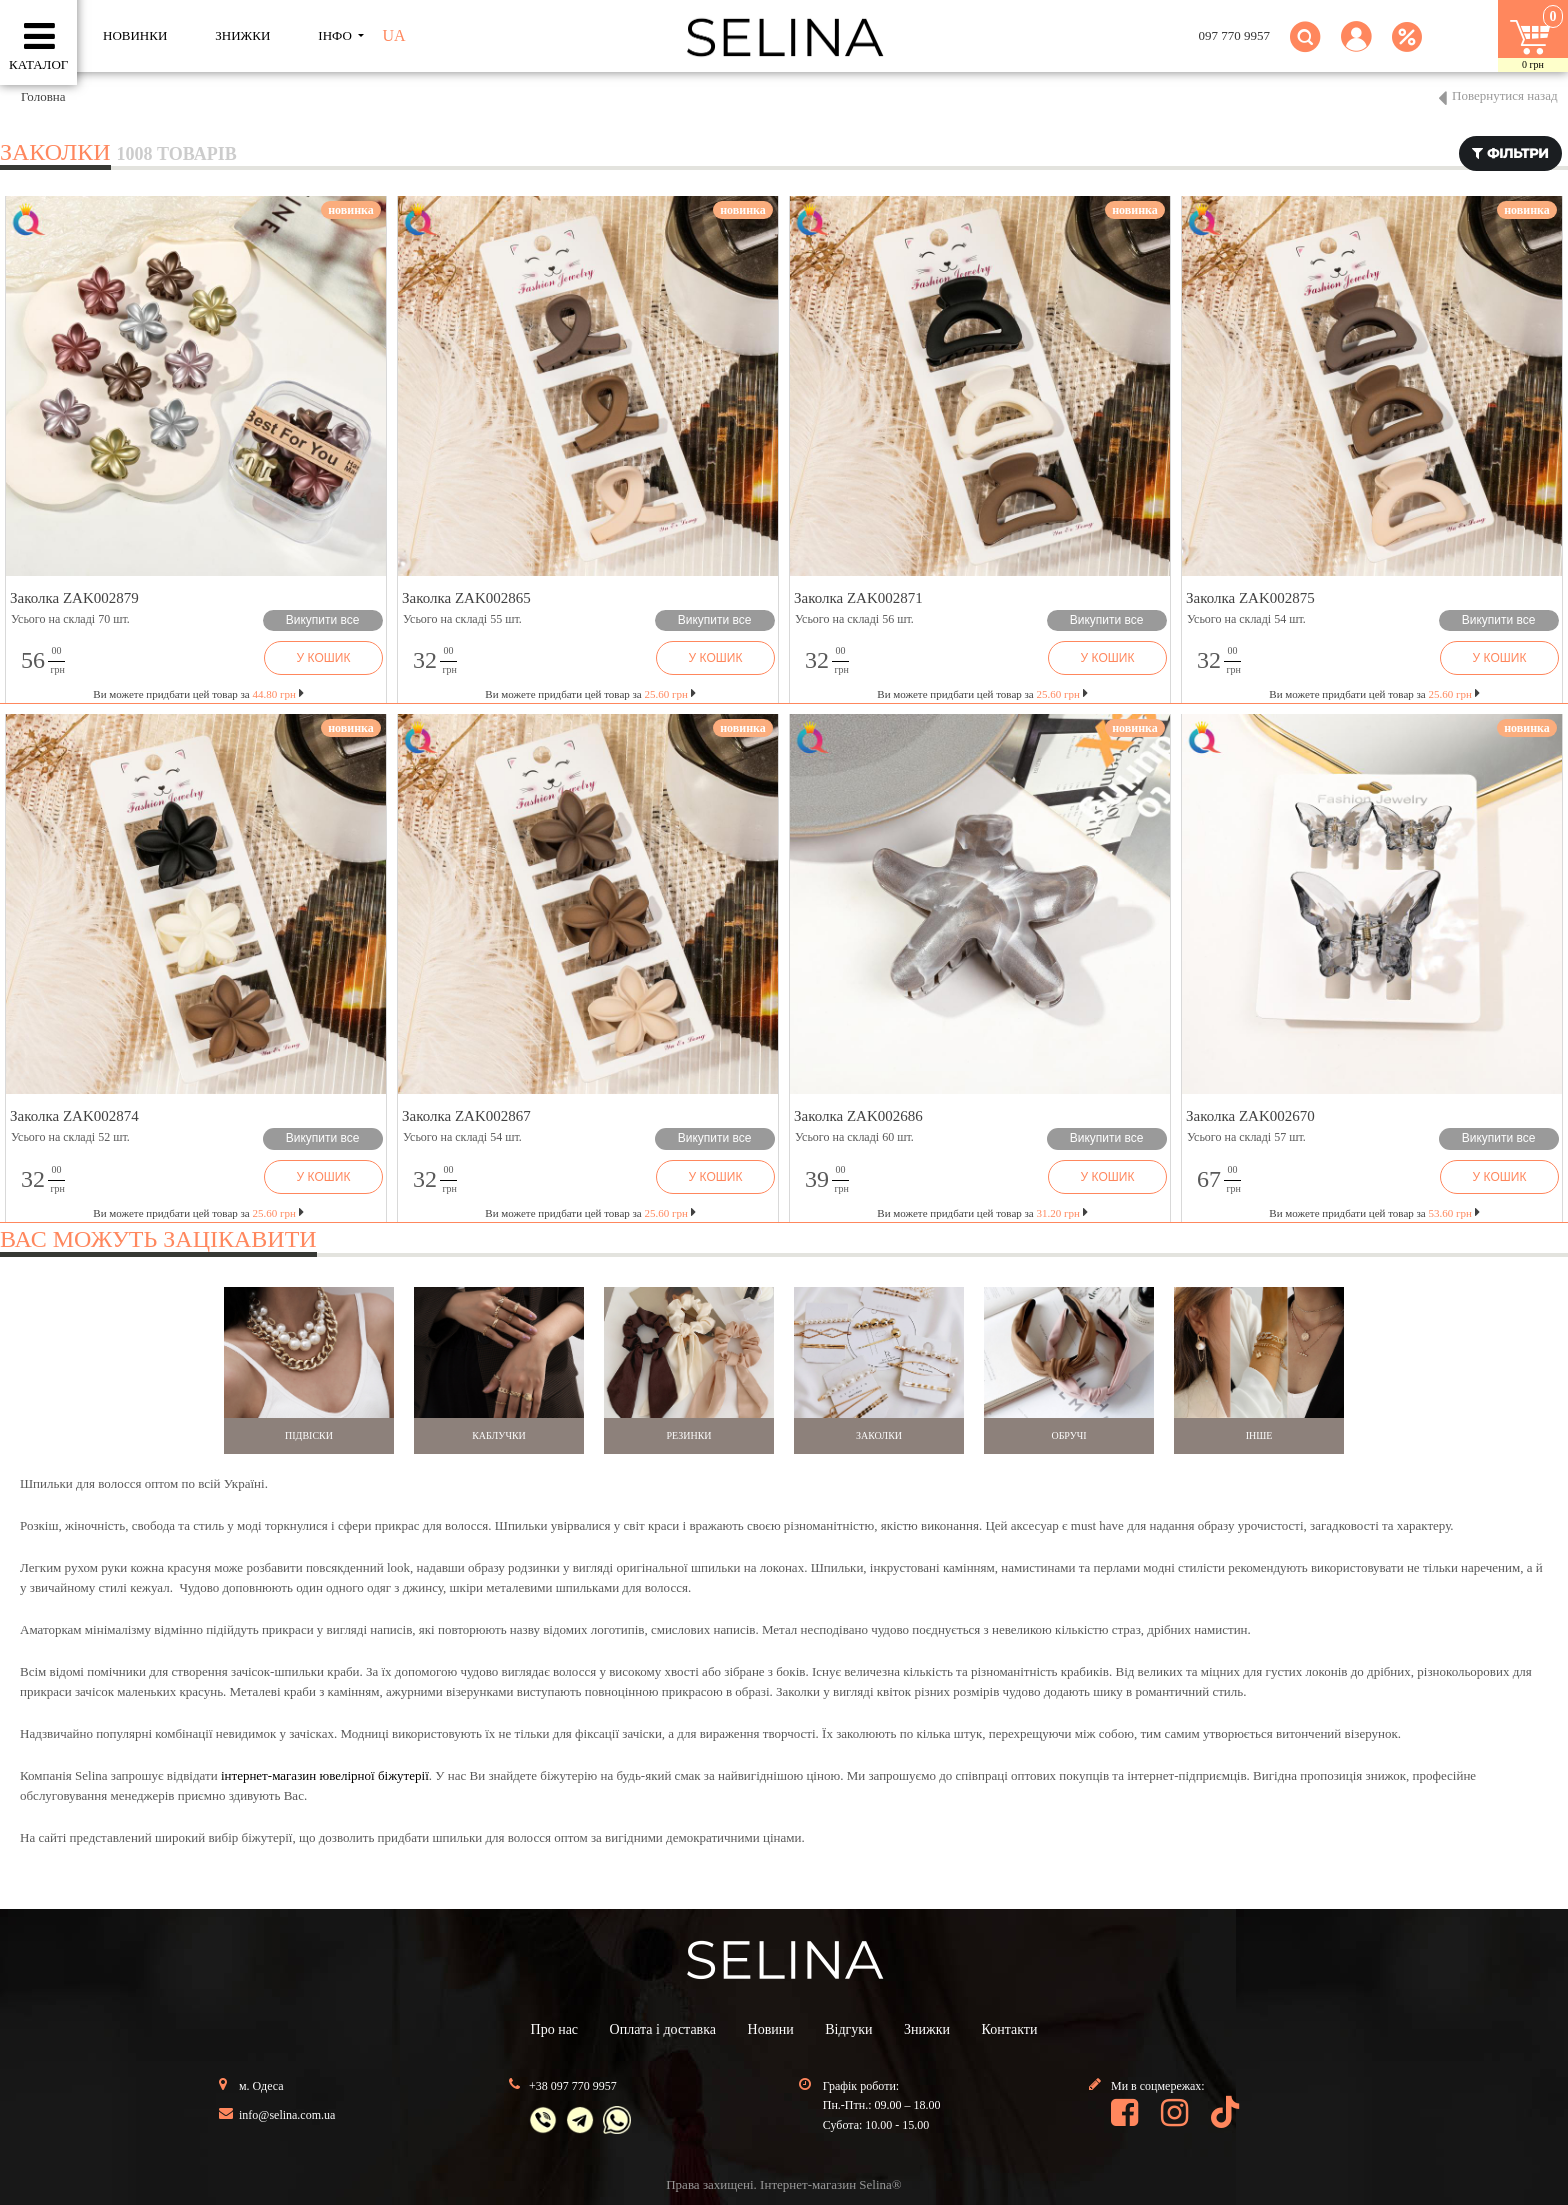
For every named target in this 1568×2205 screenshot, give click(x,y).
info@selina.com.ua (287, 2115)
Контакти (1010, 2029)
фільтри (1510, 153)
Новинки (135, 35)
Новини (771, 2029)
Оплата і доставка (663, 2029)
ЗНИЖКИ (242, 35)
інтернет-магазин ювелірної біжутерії (325, 1775)
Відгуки (848, 2029)
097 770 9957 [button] (1235, 35)
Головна (43, 96)
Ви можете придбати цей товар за (198, 694)
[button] (1356, 48)
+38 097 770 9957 (573, 2086)
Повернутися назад (1505, 95)
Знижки (927, 2029)
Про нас (555, 2029)
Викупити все (323, 620)
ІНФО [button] (336, 35)
